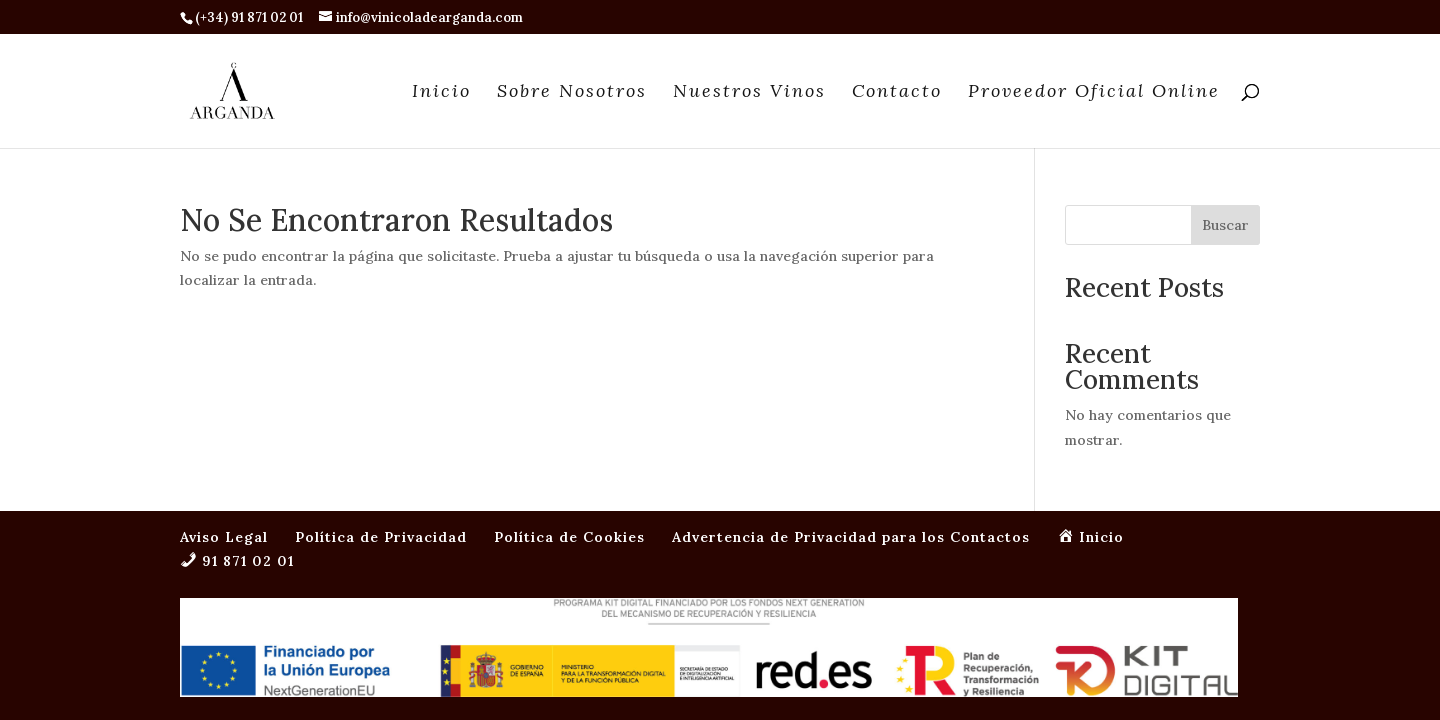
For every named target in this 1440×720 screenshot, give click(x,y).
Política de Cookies (569, 390)
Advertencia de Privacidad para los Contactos (851, 390)
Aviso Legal (224, 390)
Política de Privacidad (381, 390)
